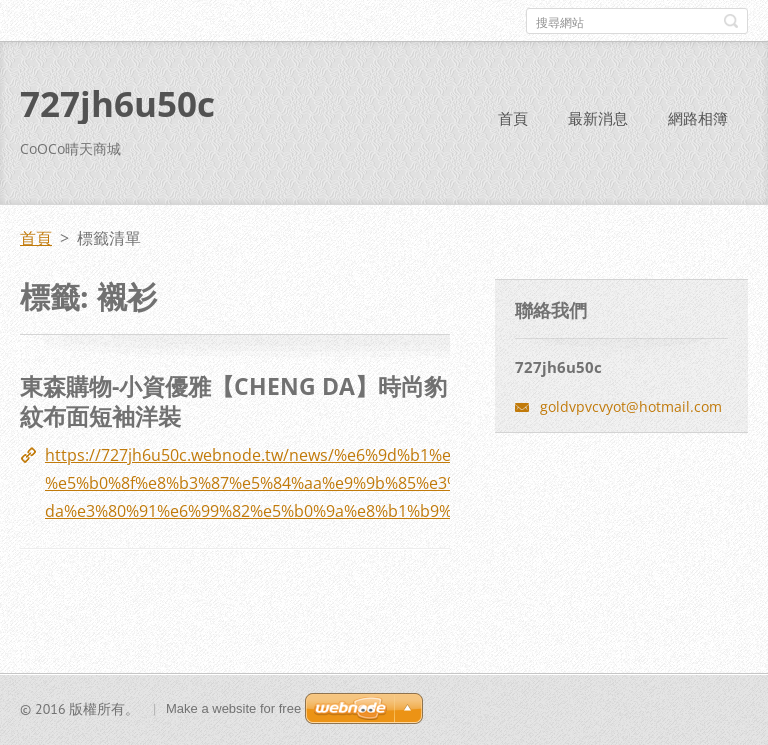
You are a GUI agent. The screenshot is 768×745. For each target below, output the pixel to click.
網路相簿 (698, 118)
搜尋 (731, 21)
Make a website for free (233, 708)
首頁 (513, 118)
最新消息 (598, 118)
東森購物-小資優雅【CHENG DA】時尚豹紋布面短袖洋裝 (233, 401)
